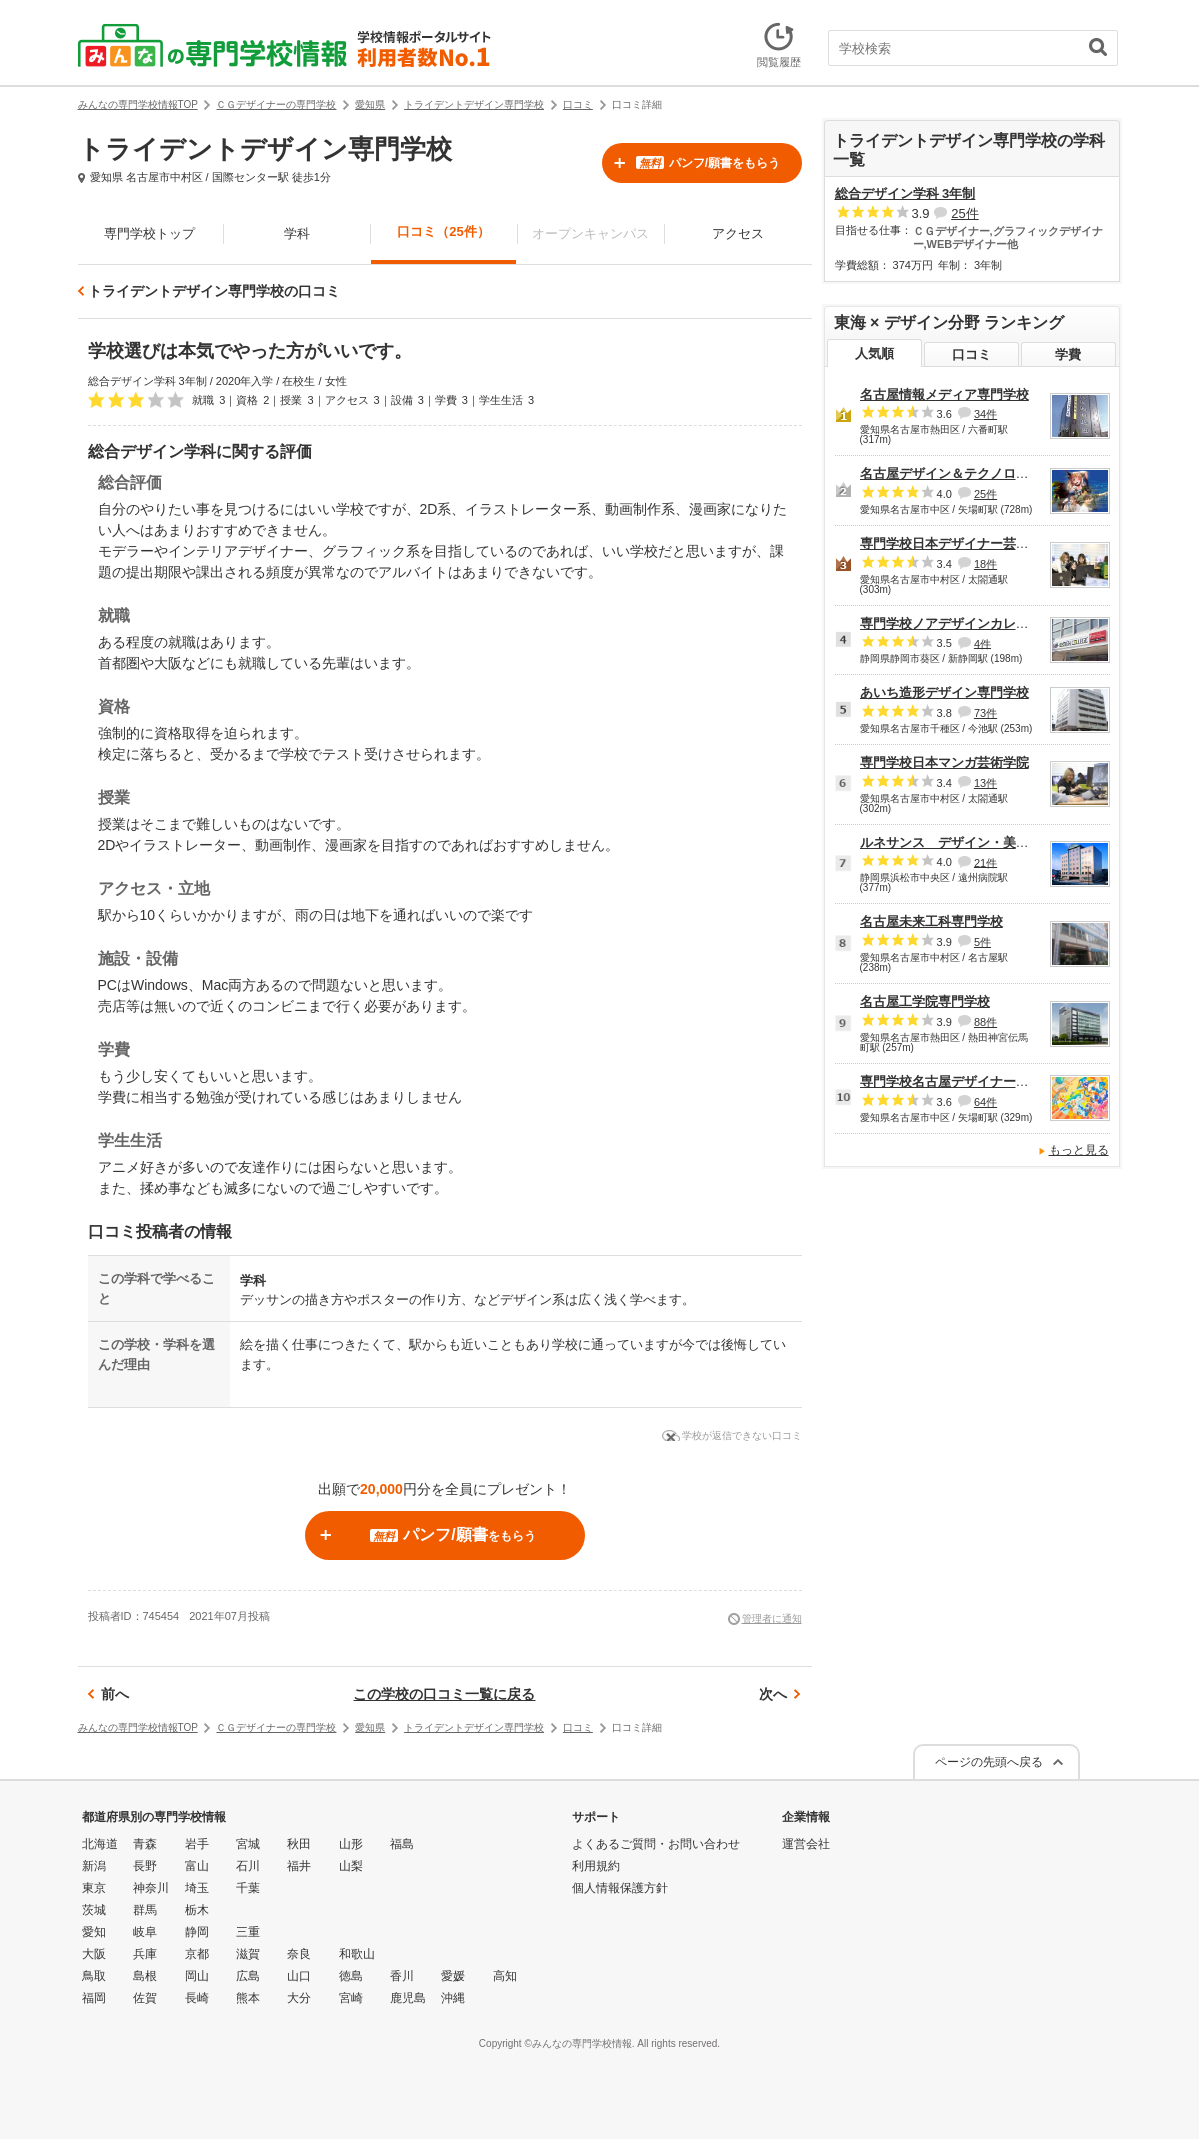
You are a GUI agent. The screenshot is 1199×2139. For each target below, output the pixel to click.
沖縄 (453, 1998)
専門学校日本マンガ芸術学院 (944, 762)
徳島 (351, 1976)
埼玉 (197, 1888)
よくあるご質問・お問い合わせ (656, 1844)
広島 (248, 1976)
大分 (299, 1998)
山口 (299, 1976)
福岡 (94, 1998)
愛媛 (453, 1976)
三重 (248, 1932)
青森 (145, 1844)
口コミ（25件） (443, 231)
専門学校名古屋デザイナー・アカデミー (977, 1081)
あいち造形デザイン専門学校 (944, 692)
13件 (985, 783)
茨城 (94, 1910)
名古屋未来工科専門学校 (931, 921)
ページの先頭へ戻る (989, 1762)
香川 (402, 1976)
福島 (402, 1844)
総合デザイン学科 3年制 (905, 193)
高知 (505, 1976)
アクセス (738, 233)
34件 (985, 414)
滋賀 (248, 1954)
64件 (985, 1102)
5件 (982, 942)
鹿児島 (408, 1998)
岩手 (197, 1844)
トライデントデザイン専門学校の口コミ (214, 291)
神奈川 (151, 1888)
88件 (985, 1022)
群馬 (145, 1910)
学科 (297, 233)
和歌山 (357, 1954)
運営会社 (806, 1844)
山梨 (351, 1866)
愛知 (94, 1932)
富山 (197, 1866)
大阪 (94, 1954)
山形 (351, 1844)
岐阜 (145, 1932)
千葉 (248, 1888)
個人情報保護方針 (620, 1888)
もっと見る (1079, 1150)
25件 (964, 213)
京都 (197, 1954)
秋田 (299, 1844)
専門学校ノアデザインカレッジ (951, 623)
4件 (982, 643)
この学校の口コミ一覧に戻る (444, 1694)
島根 (145, 1976)
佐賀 (145, 1998)
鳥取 (94, 1976)
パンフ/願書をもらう (708, 163)
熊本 (248, 1998)
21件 (985, 862)
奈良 (299, 1954)
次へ (773, 1694)
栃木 (197, 1910)
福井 (299, 1866)
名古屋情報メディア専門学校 (944, 394)
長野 (145, 1866)
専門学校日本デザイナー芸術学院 (957, 543)
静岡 (197, 1932)
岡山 (197, 1976)
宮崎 (351, 1998)
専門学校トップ (149, 233)
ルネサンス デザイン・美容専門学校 (970, 842)
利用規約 (596, 1866)
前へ (115, 1694)
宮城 (248, 1844)
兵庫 (145, 1954)
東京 (94, 1888)
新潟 (94, 1866)
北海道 (100, 1844)
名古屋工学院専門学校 (925, 1001)
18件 (985, 564)
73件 (985, 713)
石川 (248, 1866)
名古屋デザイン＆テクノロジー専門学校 (977, 473)
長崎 (197, 1998)
